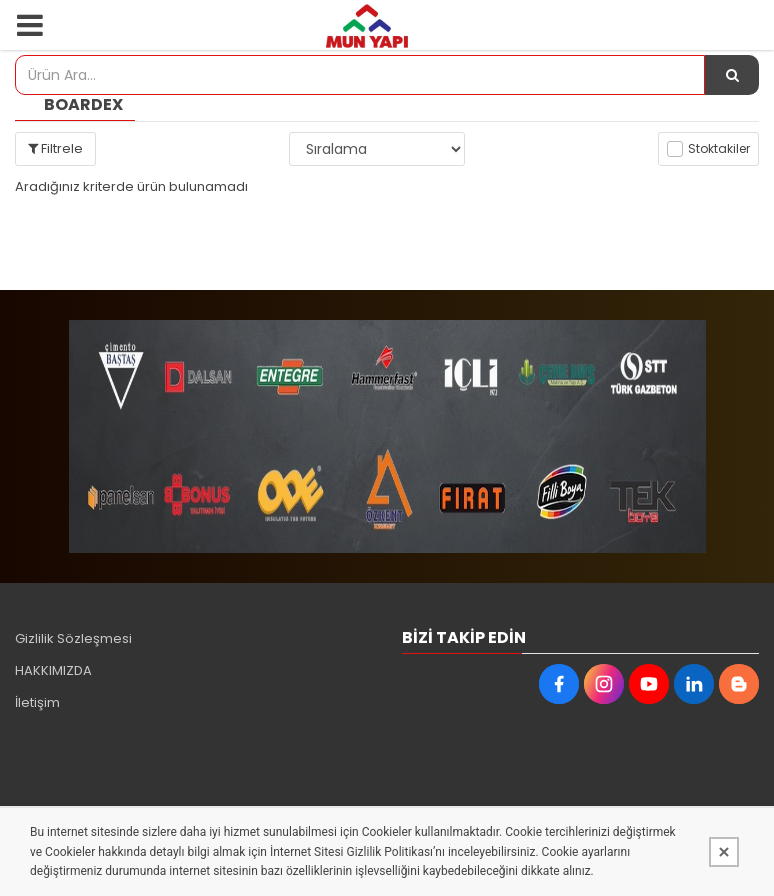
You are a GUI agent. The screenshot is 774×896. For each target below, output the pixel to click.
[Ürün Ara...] (732, 75)
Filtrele (55, 148)
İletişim (37, 702)
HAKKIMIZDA (53, 670)
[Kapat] (724, 852)
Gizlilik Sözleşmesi (73, 638)
